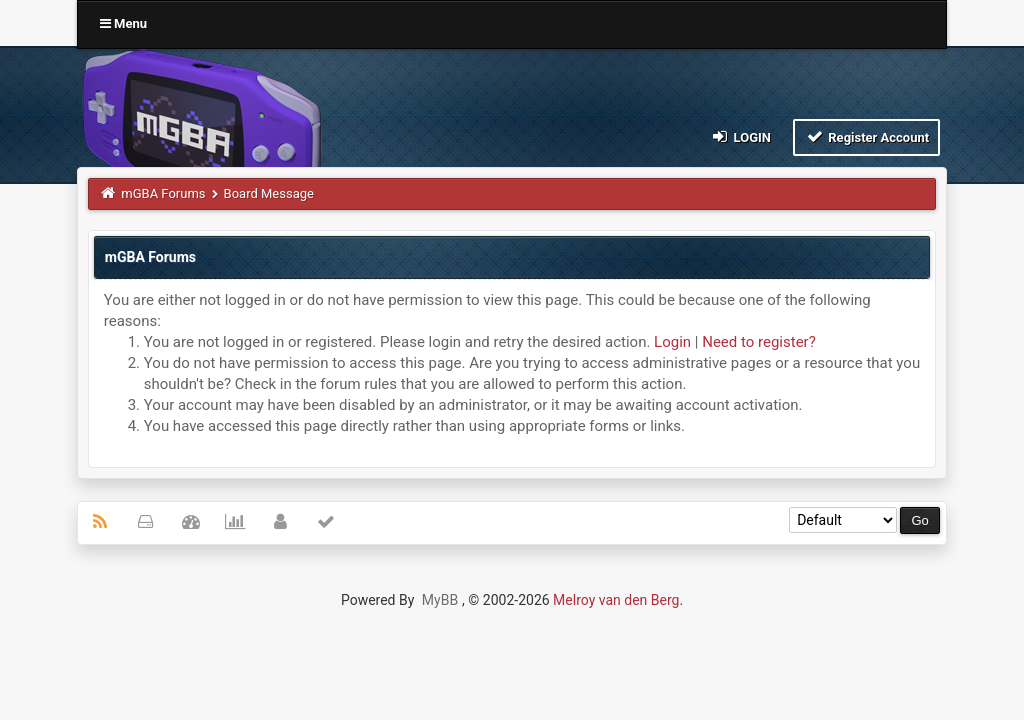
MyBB (440, 600)
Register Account (866, 136)
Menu (123, 23)
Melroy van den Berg (616, 600)
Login (740, 136)
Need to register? (759, 342)
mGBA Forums (163, 193)
